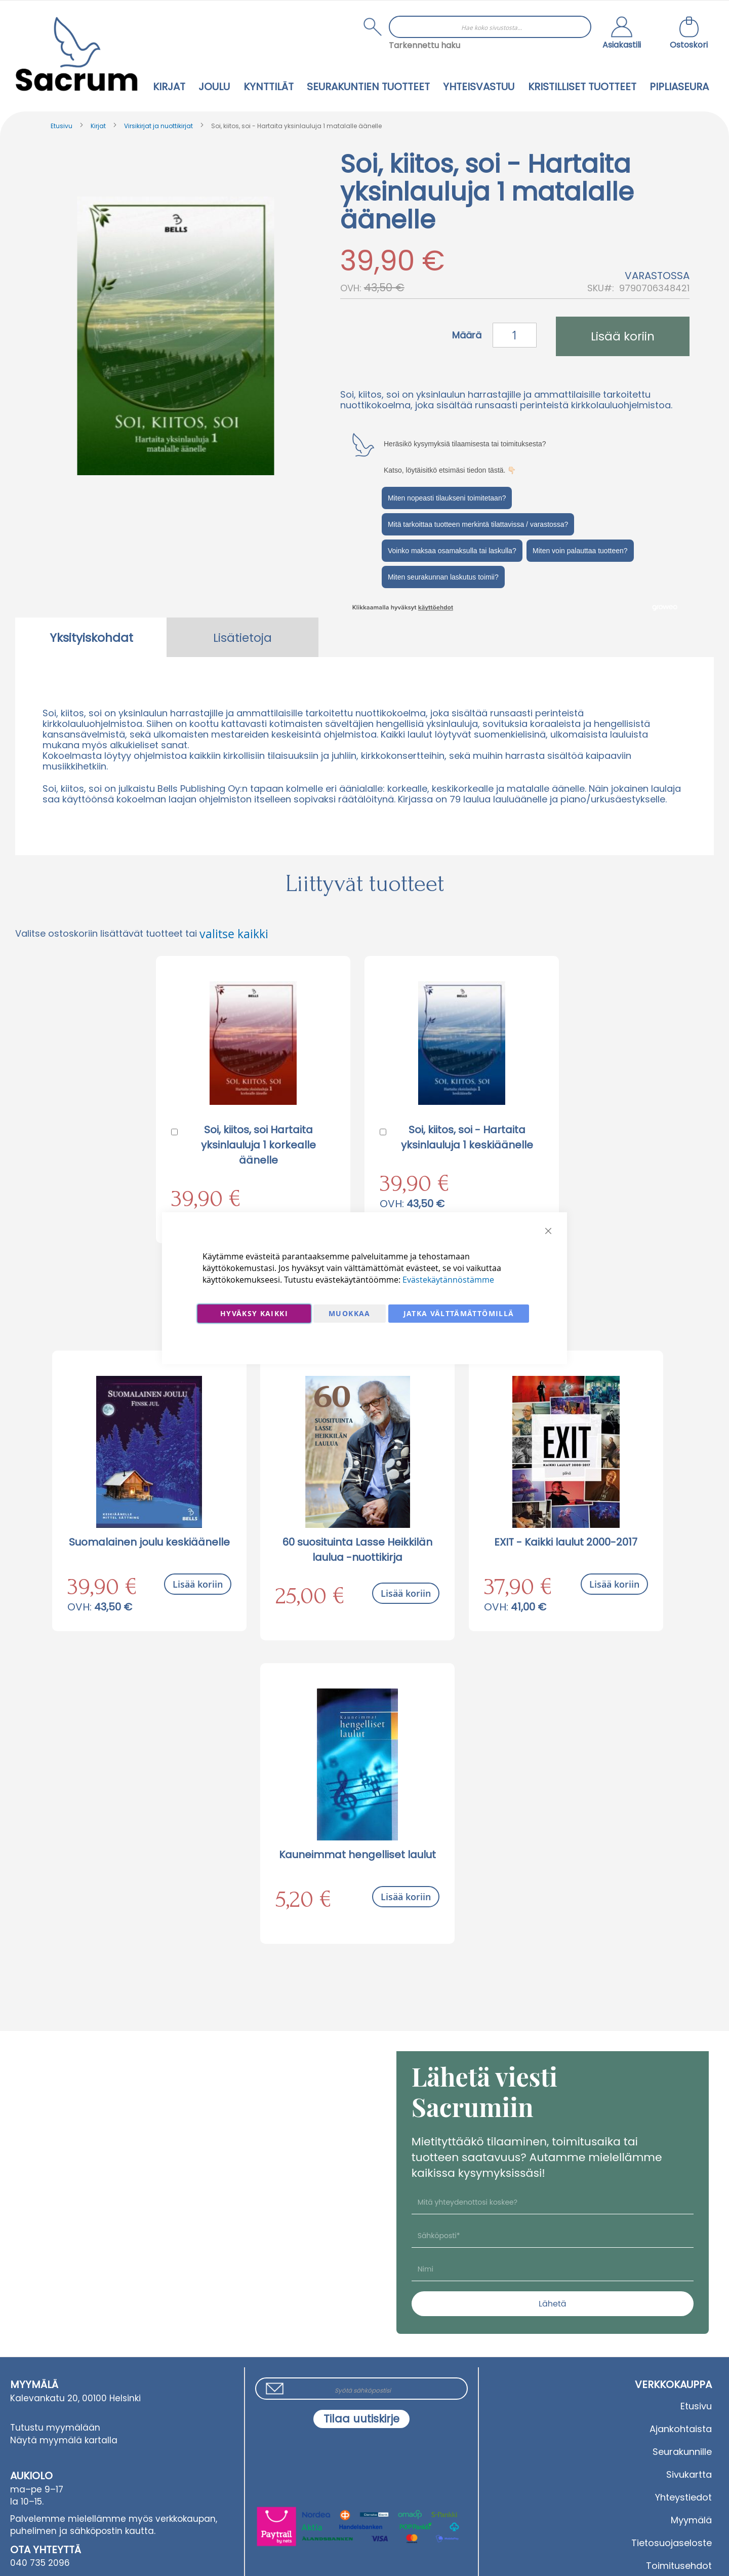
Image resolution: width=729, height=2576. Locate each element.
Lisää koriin (198, 1584)
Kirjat (98, 126)
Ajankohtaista (681, 2429)
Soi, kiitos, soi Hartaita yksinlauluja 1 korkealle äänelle (258, 1145)
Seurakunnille (682, 2451)
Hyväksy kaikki (254, 1313)
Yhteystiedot (683, 2497)
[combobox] (490, 27)
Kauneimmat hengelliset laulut (357, 1855)
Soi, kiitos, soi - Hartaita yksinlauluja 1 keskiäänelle (467, 1137)
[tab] (91, 637)
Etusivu (61, 126)
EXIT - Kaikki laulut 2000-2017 (565, 1542)
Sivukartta (689, 2474)
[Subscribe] (361, 2419)
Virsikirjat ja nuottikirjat (158, 126)
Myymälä (691, 2520)
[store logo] (76, 54)
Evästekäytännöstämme (448, 1279)
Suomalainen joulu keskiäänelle (149, 1542)
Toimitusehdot (679, 2565)
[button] (621, 34)
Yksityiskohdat (91, 638)
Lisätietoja (242, 638)
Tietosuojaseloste (671, 2542)
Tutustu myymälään (55, 2427)
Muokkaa (349, 1313)
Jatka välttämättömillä (458, 1313)
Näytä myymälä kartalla (63, 2440)
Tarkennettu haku (424, 45)
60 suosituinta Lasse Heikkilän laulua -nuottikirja (357, 1549)
